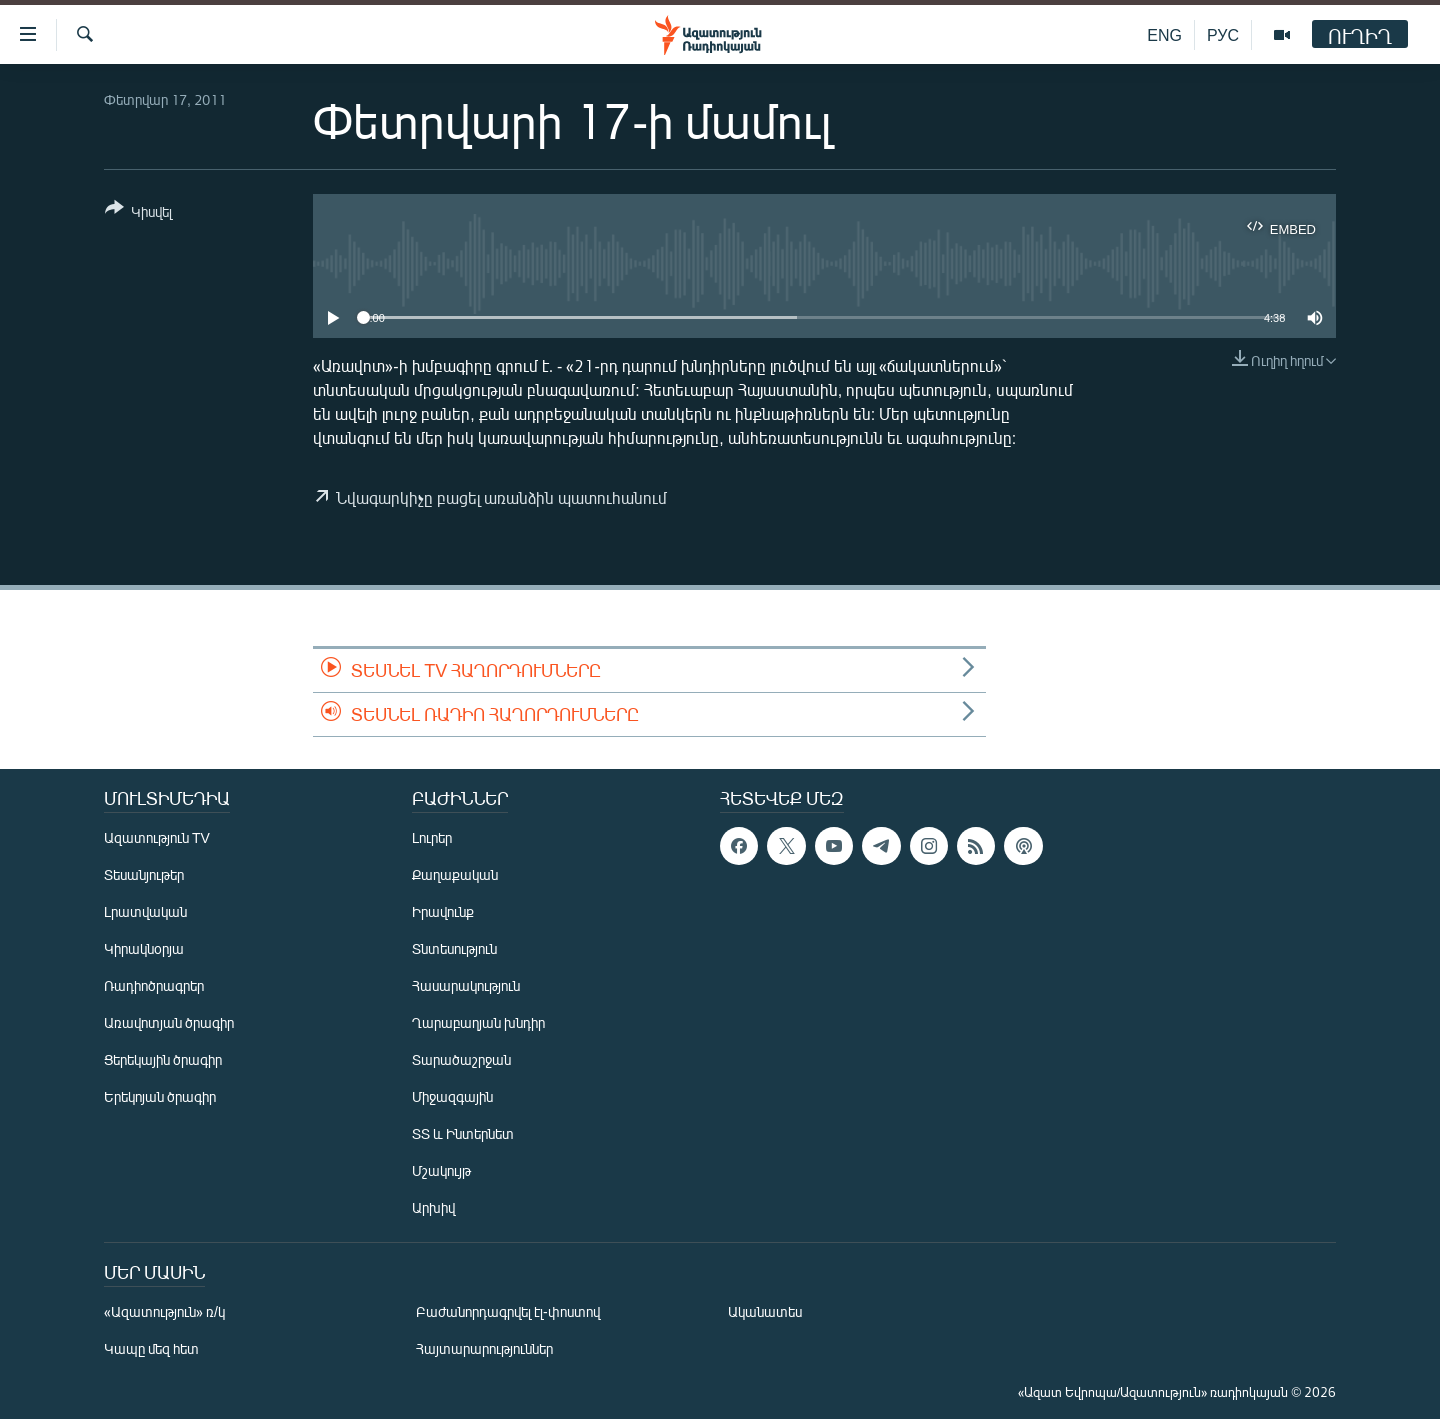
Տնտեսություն (454, 948)
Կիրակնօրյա (144, 948)
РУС (1223, 34)
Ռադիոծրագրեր (154, 985)
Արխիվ (433, 1207)
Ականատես (765, 1311)
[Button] (138, 213)
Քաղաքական (455, 874)
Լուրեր (432, 837)
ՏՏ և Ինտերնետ (463, 1133)
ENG (1164, 34)
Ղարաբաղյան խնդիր (478, 1022)
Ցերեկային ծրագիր (163, 1059)
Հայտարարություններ (484, 1348)
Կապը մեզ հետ (151, 1348)
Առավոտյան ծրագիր (169, 1022)
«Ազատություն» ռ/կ (164, 1311)
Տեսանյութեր (144, 874)
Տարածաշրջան (461, 1059)
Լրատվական (145, 911)
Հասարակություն (466, 985)
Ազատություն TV (157, 837)
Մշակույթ (441, 1170)
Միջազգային (452, 1096)
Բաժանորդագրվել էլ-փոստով (508, 1311)
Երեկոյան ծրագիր (160, 1096)
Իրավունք (443, 911)
